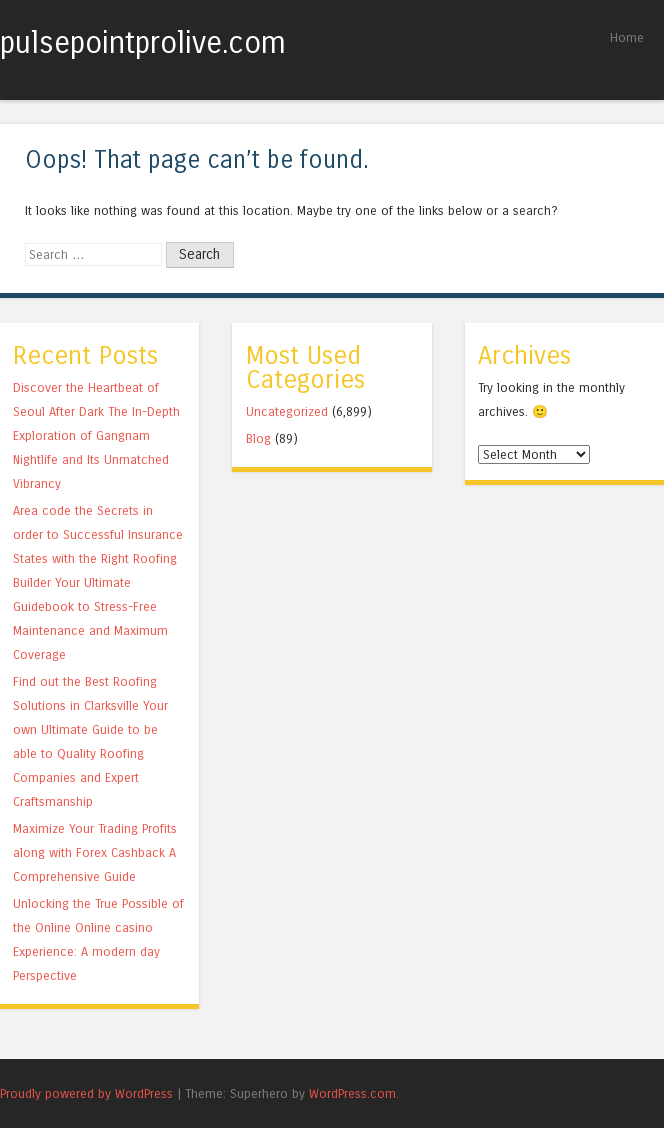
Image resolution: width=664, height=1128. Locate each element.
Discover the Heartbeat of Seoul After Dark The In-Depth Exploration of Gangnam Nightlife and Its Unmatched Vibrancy (96, 435)
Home (627, 37)
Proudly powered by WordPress (86, 1093)
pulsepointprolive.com (143, 43)
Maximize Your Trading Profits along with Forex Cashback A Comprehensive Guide (95, 852)
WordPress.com (352, 1093)
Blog (258, 438)
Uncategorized (287, 411)
